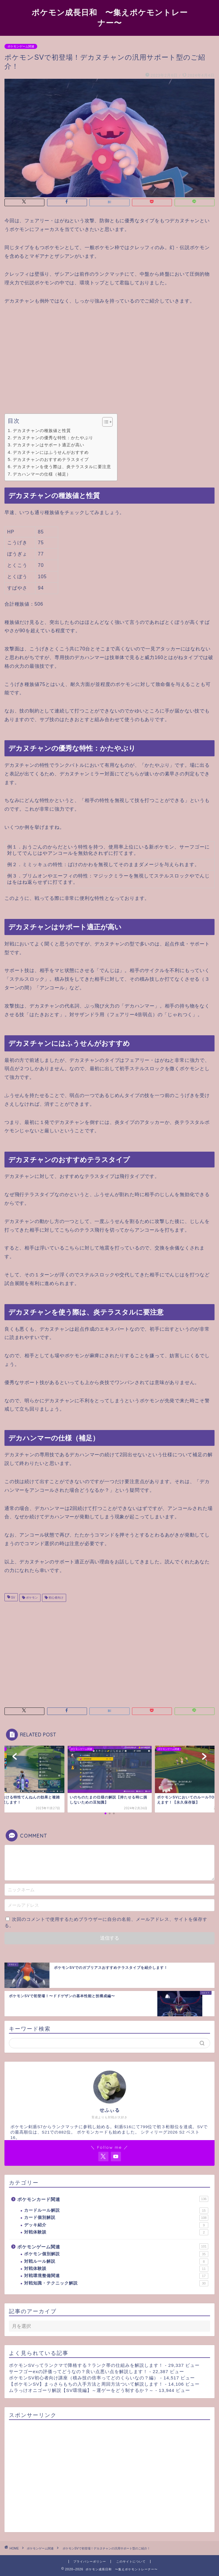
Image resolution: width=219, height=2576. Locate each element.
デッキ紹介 (116, 2225)
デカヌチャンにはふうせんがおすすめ (51, 452)
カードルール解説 (116, 2210)
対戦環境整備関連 (116, 2276)
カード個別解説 (116, 2218)
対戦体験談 (116, 2232)
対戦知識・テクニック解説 (116, 2283)
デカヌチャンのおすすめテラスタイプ (51, 459)
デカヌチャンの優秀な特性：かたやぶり (53, 437)
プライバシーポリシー (89, 2561)
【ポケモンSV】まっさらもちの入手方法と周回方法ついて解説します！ (86, 2384)
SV (12, 1597)
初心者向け (55, 1597)
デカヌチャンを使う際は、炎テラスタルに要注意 (62, 466)
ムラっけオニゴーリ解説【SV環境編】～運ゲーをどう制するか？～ (81, 2390)
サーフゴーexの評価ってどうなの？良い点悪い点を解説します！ (78, 2371)
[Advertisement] (109, 360)
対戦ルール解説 (116, 2262)
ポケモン (31, 1597)
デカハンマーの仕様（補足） (42, 474)
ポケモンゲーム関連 (20, 46)
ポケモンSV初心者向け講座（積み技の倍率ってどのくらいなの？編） (84, 2377)
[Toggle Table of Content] (104, 422)
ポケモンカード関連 (112, 2199)
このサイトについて (131, 2561)
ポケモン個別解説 (116, 2254)
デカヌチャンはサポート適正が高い (48, 444)
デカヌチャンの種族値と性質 (42, 430)
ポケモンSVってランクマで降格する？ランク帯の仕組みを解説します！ (86, 2365)
